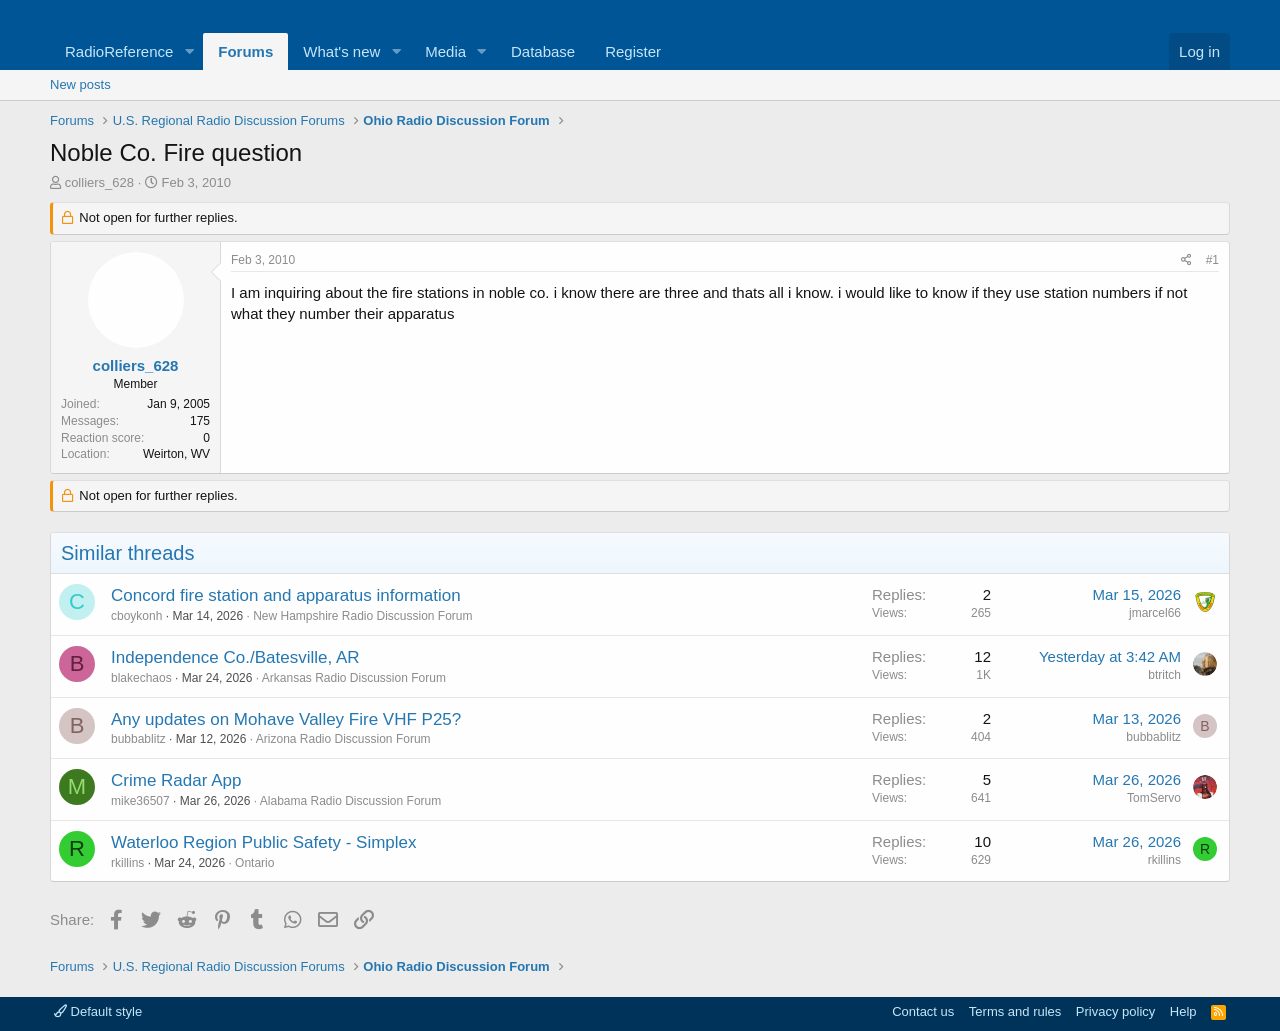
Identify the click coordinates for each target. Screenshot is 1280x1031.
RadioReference (119, 51)
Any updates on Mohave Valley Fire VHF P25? (286, 719)
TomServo (1154, 798)
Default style (98, 1011)
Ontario (254, 863)
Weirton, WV (176, 454)
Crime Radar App (176, 780)
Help (1183, 1011)
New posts (80, 84)
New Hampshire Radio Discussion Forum (362, 616)
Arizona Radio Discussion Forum (343, 739)
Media (445, 51)
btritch (1164, 675)
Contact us (923, 1011)
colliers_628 (99, 182)
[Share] (1186, 260)
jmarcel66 (1155, 613)
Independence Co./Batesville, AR (235, 657)
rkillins (127, 863)
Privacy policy (1115, 1011)
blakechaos (141, 678)
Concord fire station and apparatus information (286, 595)
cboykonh (136, 616)
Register (633, 51)
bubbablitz (138, 739)
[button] (189, 51)
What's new (341, 51)
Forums (245, 51)
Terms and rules (1015, 1011)
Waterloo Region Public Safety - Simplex (264, 842)
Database (543, 51)
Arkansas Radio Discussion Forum (354, 678)
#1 (1212, 260)
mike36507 (140, 801)
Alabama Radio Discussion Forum (350, 801)
